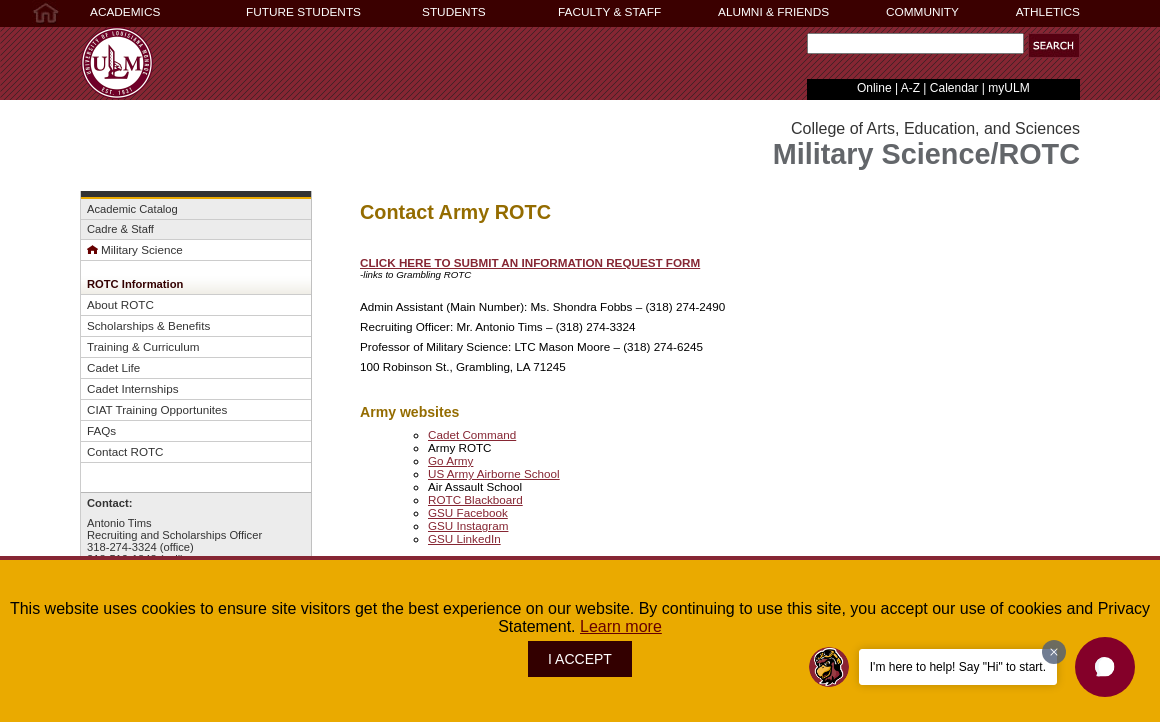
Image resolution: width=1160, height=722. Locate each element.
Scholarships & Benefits (148, 325)
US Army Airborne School (494, 473)
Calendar (954, 88)
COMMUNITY (922, 12)
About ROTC (120, 304)
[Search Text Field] (915, 43)
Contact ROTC (125, 451)
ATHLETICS (1048, 12)
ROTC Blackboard (475, 499)
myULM (1008, 88)
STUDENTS (454, 12)
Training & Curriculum (143, 346)
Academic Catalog (132, 209)
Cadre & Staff (120, 229)
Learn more (621, 626)
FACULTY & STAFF (609, 12)
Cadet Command (472, 434)
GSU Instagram (468, 525)
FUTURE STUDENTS (303, 12)
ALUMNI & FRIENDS (773, 12)
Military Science (135, 249)
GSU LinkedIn (464, 538)
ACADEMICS (125, 12)
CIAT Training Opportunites (157, 409)
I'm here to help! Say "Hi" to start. (958, 667)
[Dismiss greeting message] (1054, 652)
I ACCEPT (580, 659)
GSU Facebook (468, 512)
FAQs (101, 430)
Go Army (450, 460)
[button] (1054, 45)
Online (874, 88)
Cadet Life (113, 367)
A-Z (910, 88)
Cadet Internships (132, 388)
